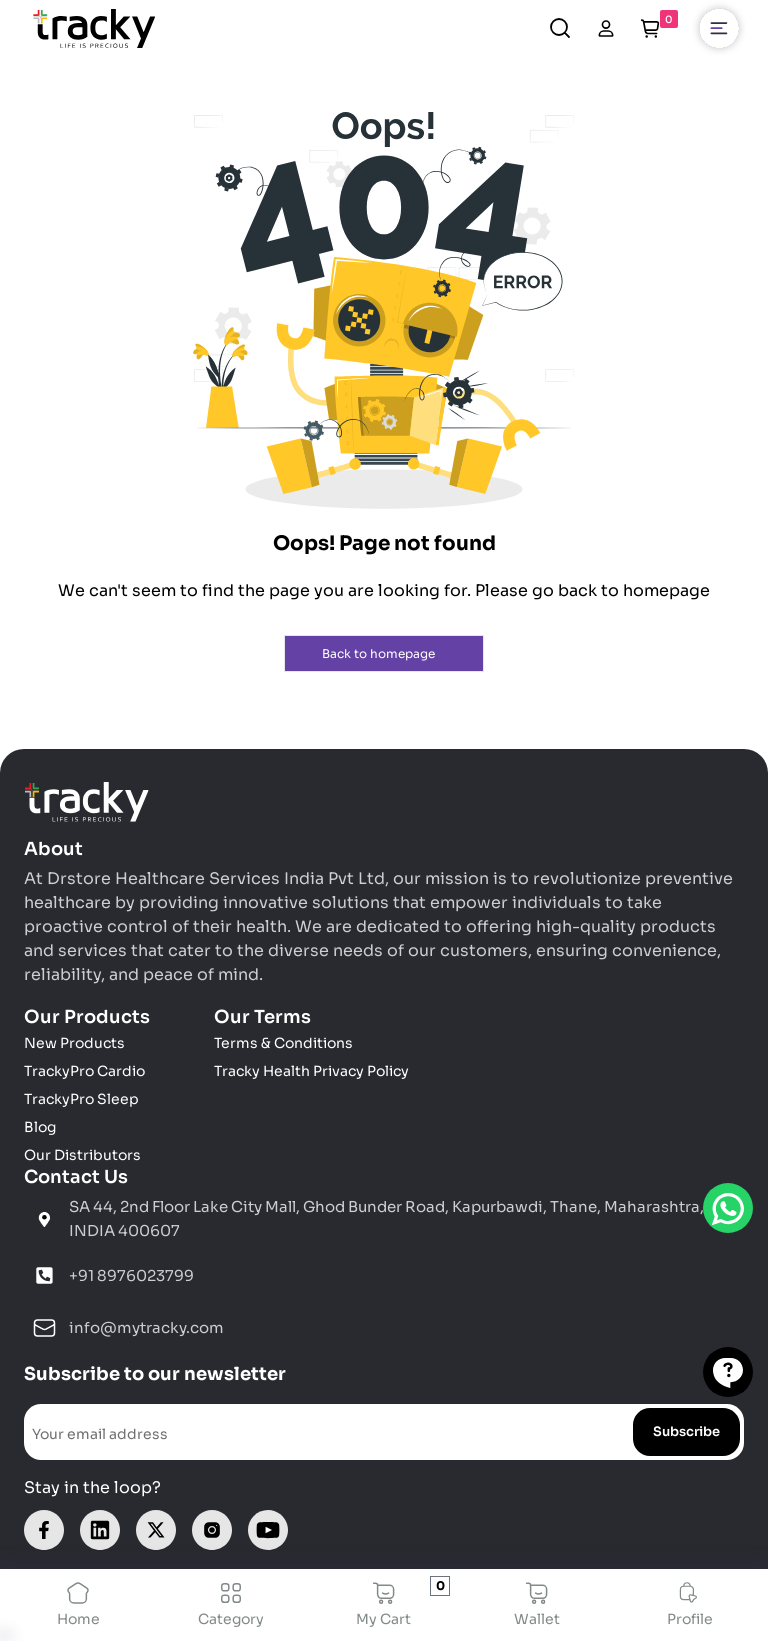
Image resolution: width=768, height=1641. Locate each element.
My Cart (384, 1605)
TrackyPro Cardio (84, 1071)
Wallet (536, 1605)
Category (231, 1604)
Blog (40, 1127)
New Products (74, 1043)
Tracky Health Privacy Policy (311, 1071)
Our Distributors (82, 1155)
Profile (689, 1605)
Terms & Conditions (283, 1043)
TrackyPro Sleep (81, 1099)
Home (78, 1604)
